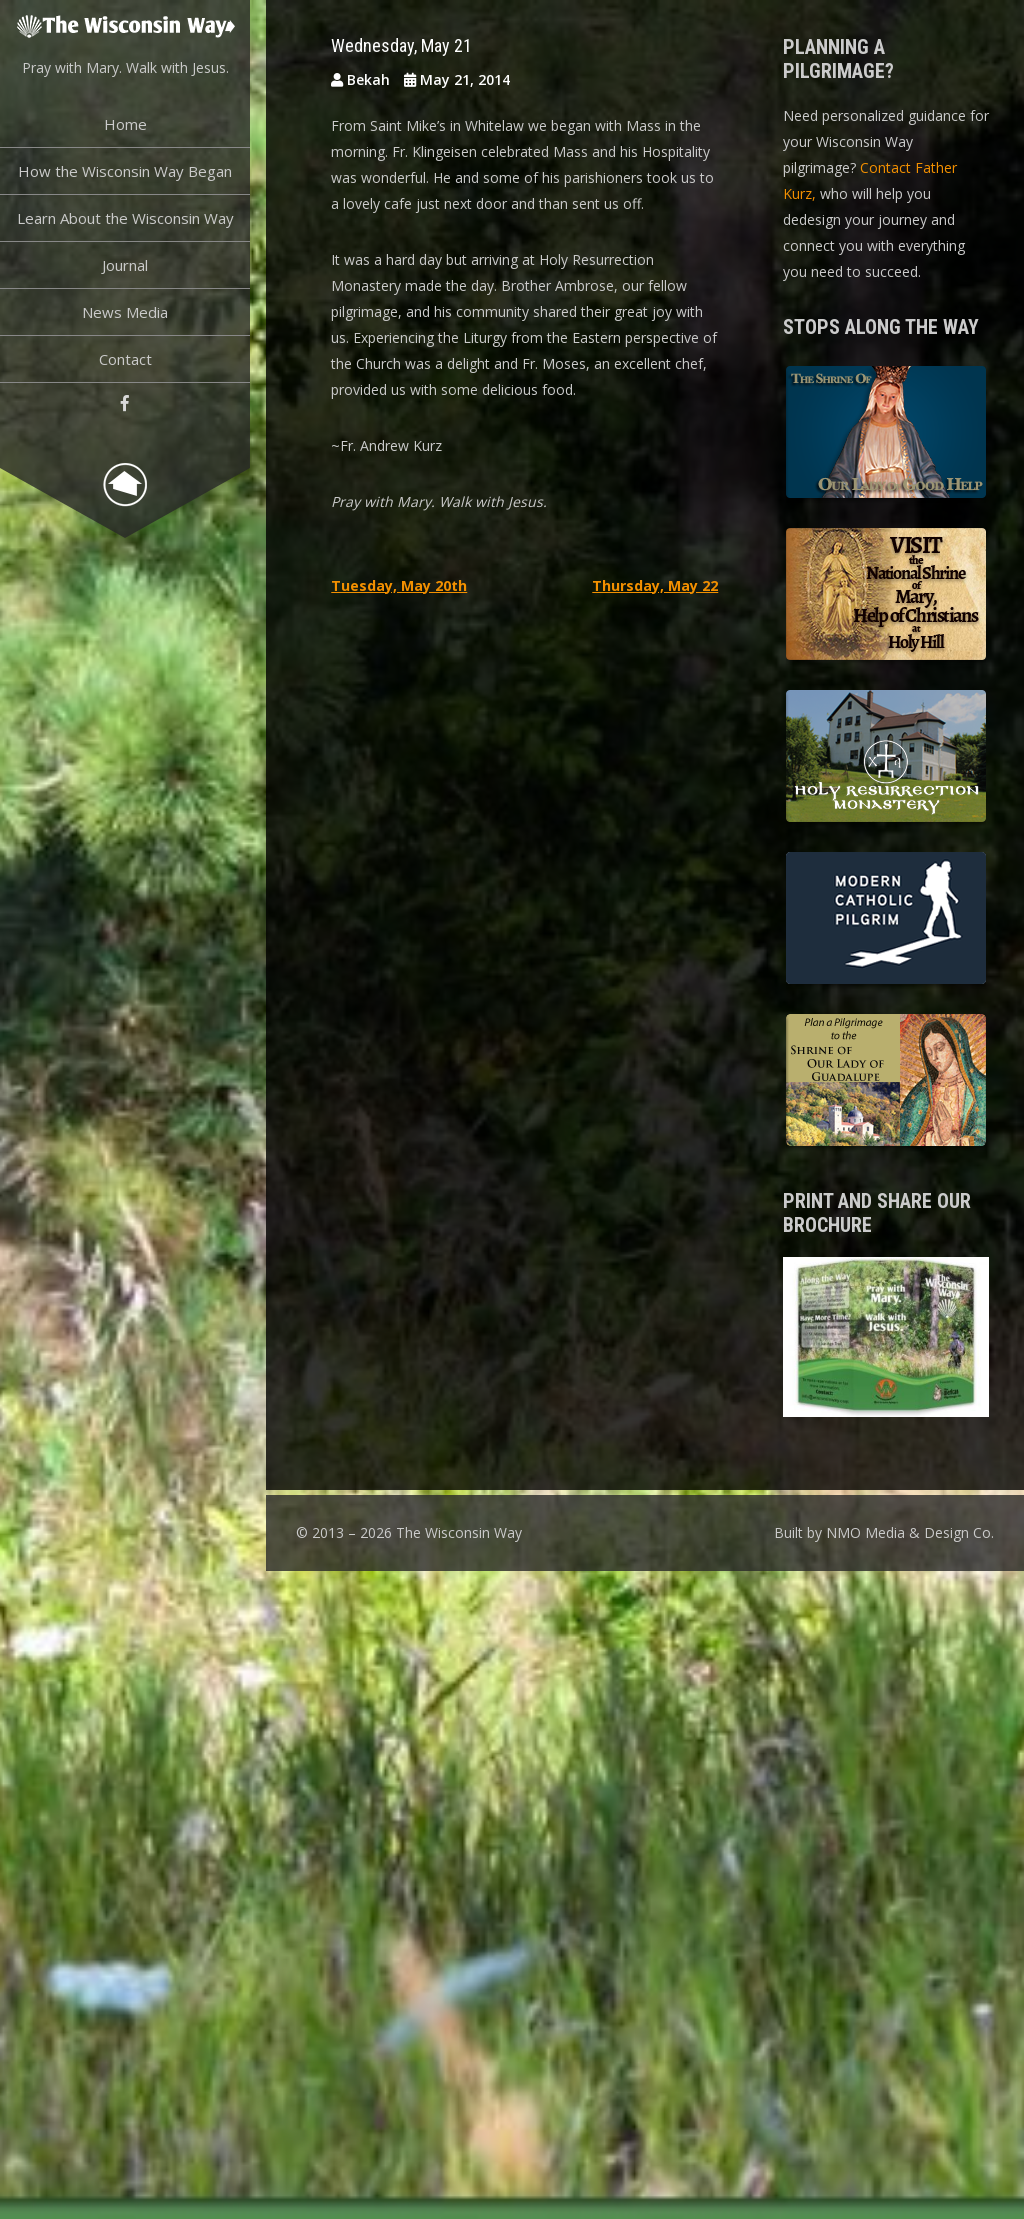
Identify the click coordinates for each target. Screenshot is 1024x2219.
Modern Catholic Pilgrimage (886, 921)
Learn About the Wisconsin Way (125, 218)
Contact (125, 359)
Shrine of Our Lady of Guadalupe (886, 1083)
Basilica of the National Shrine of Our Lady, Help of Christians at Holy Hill (886, 597)
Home (125, 124)
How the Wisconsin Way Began (125, 171)
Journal (125, 265)
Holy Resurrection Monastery (886, 759)
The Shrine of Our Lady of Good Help (886, 435)
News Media (125, 312)
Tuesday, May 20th (399, 585)
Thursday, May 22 (655, 585)
